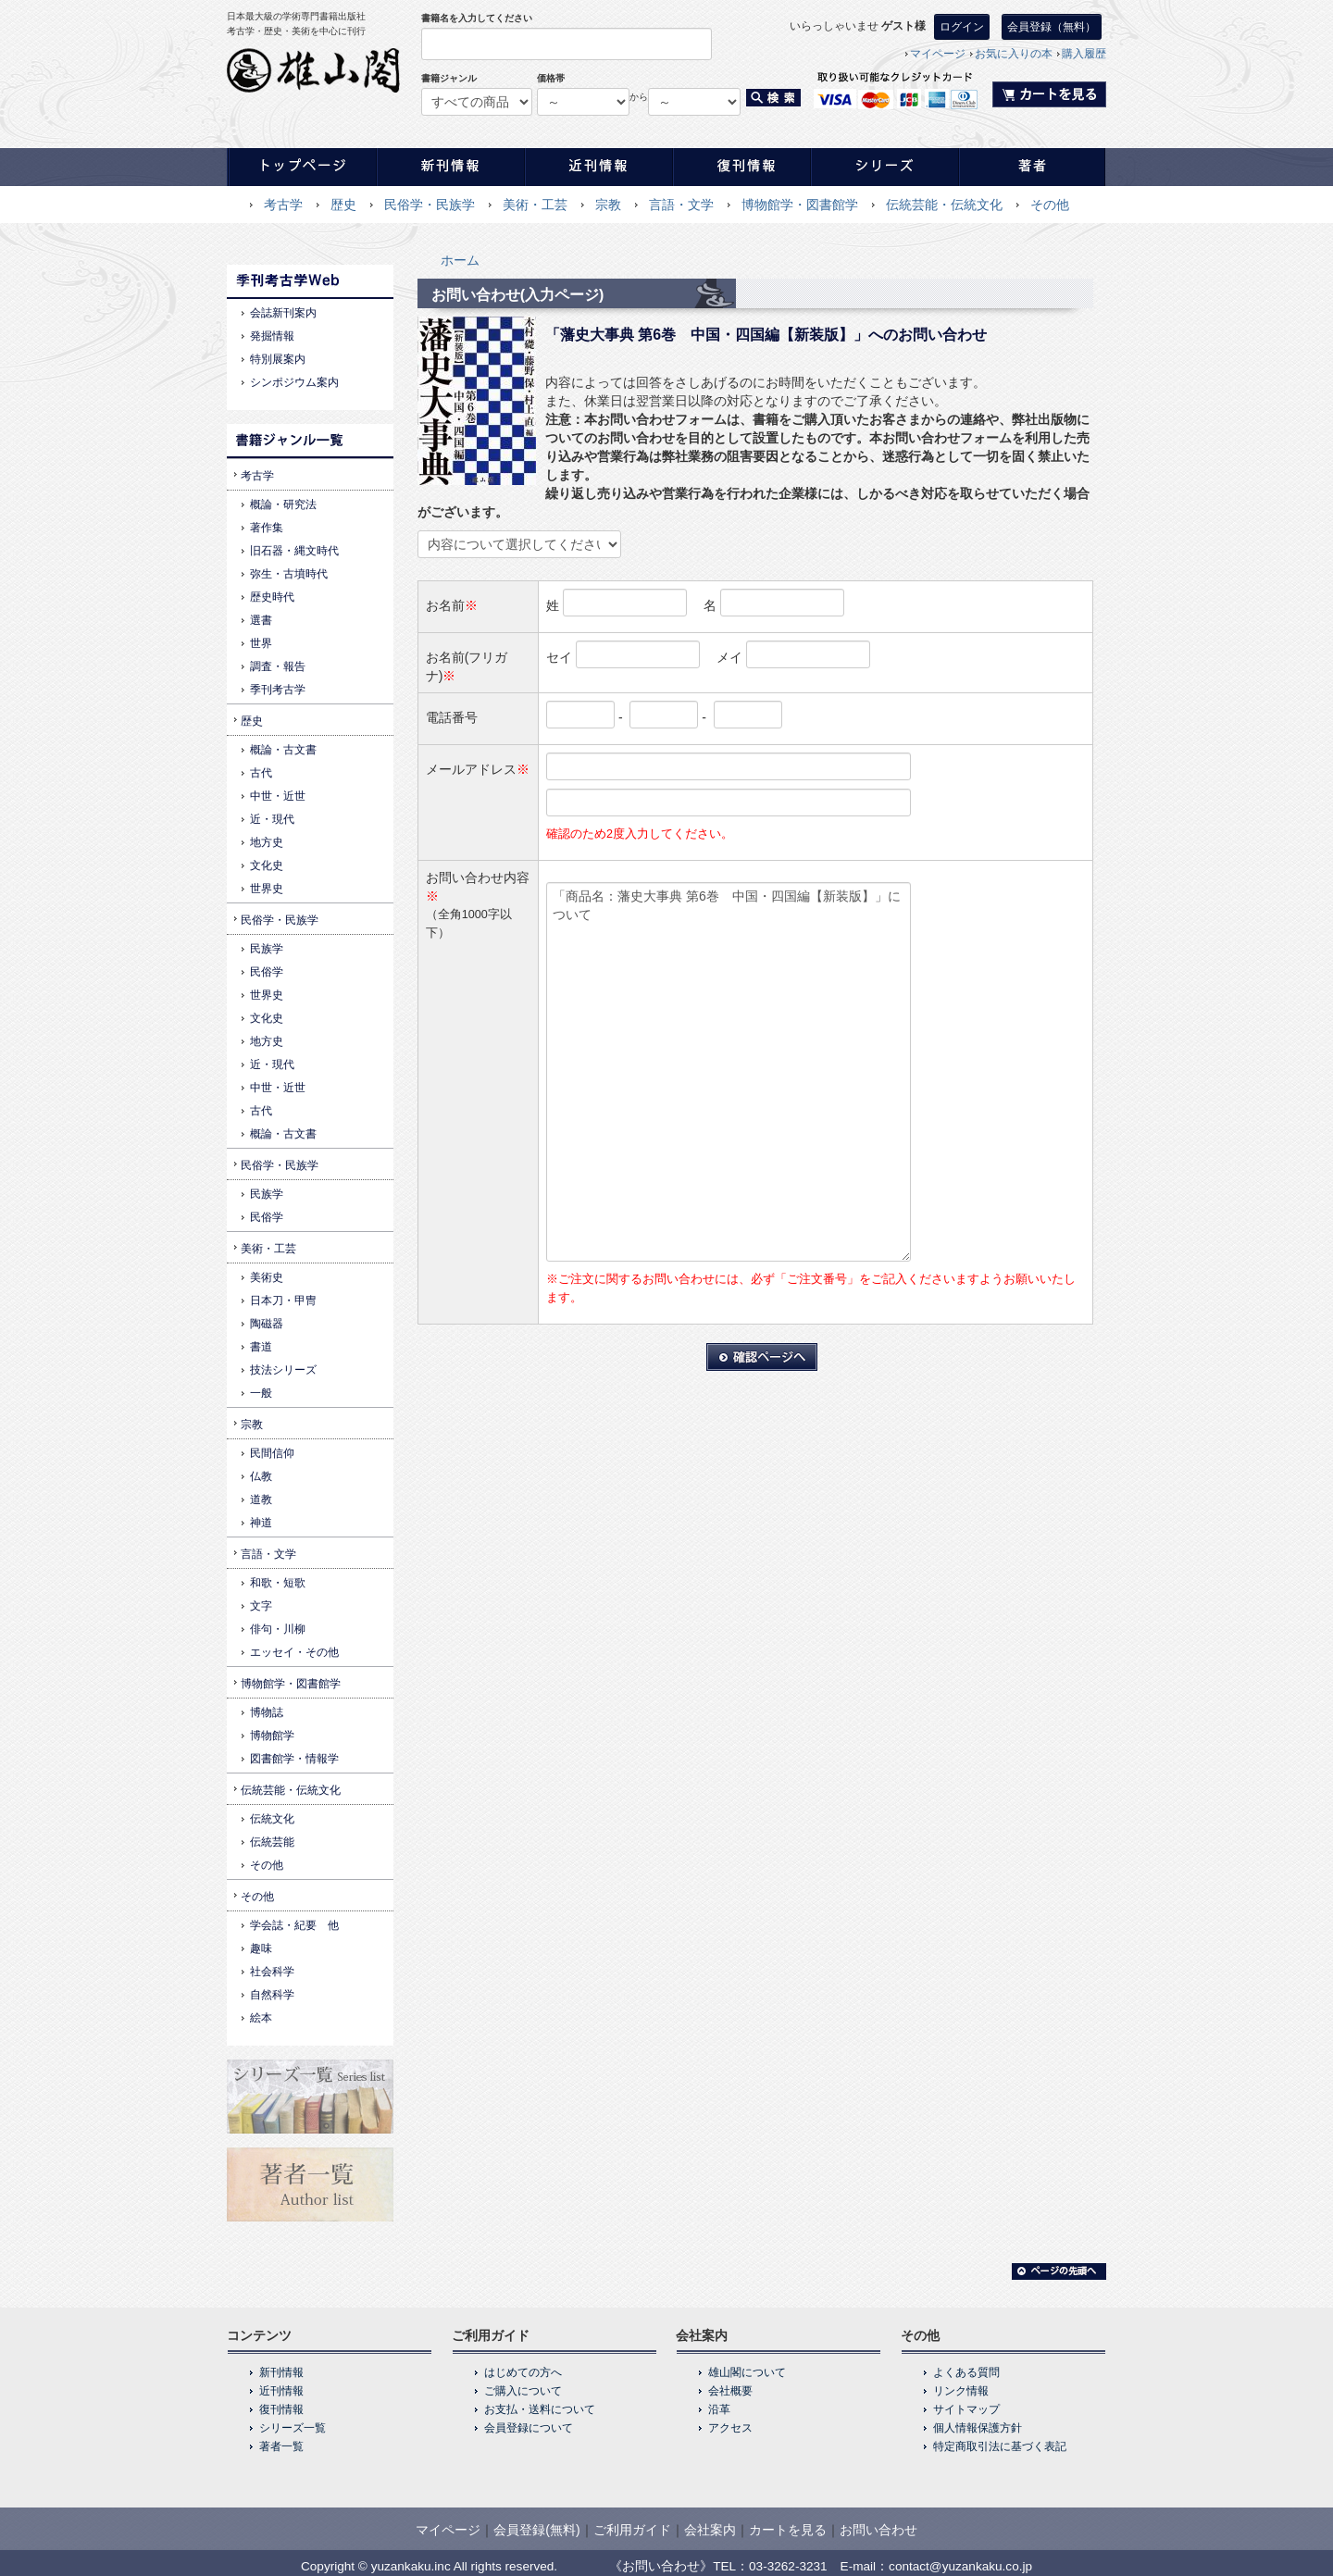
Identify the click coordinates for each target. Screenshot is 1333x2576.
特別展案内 (277, 359)
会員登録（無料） (1051, 26)
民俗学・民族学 (429, 204)
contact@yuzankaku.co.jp (960, 2566)
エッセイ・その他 (294, 1652)
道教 (261, 1499)
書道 (261, 1346)
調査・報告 (277, 666)
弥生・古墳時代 (289, 573)
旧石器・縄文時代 (294, 550)
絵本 (261, 2017)
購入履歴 (1084, 53)
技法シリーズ (283, 1369)
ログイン (962, 26)
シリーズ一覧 (292, 2427)
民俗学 (266, 971)
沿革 (719, 2409)
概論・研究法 (283, 504)
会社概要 (730, 2390)
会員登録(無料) (536, 2529)
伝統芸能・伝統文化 (944, 204)
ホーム (460, 260)
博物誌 (266, 1712)
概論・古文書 (283, 749)
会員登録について (528, 2427)
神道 (261, 1522)
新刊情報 (281, 2372)
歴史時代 (272, 597)
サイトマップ (966, 2409)
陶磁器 (266, 1323)
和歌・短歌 (277, 1582)
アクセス (730, 2427)
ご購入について (523, 2390)
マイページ (937, 53)
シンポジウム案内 (294, 382)
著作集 (266, 527)
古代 (261, 772)
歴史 (343, 204)
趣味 (261, 1948)
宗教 (608, 204)
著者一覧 (281, 2446)
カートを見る (788, 2529)
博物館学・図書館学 (799, 204)
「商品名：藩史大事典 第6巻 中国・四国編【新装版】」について (728, 1072)
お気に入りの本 (1014, 53)
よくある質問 (966, 2372)
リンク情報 (961, 2390)
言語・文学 (681, 204)
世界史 (266, 888)
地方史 (266, 842)
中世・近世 (277, 796)
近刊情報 (281, 2390)
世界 (261, 643)
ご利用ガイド (632, 2529)
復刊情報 (281, 2409)
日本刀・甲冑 (283, 1300)
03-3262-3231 (788, 2566)
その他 (1049, 204)
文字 (261, 1605)
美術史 (266, 1277)
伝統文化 (272, 1818)
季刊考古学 (277, 689)
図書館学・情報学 (294, 1758)
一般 (261, 1393)
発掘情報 (272, 336)
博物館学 (272, 1735)
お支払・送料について (539, 2409)
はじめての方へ (523, 2372)
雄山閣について (747, 2372)
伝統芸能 (272, 1842)
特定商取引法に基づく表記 (999, 2446)
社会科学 (272, 1971)
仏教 (261, 1476)
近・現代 (272, 819)
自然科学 (272, 1994)
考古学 (283, 204)
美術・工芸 (535, 204)
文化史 (266, 865)
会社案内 (710, 2529)
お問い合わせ (878, 2529)
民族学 (266, 948)
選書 (261, 620)
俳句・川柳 (277, 1629)
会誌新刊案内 (283, 312)
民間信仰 (272, 1453)
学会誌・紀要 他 (294, 1925)
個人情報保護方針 (977, 2427)
